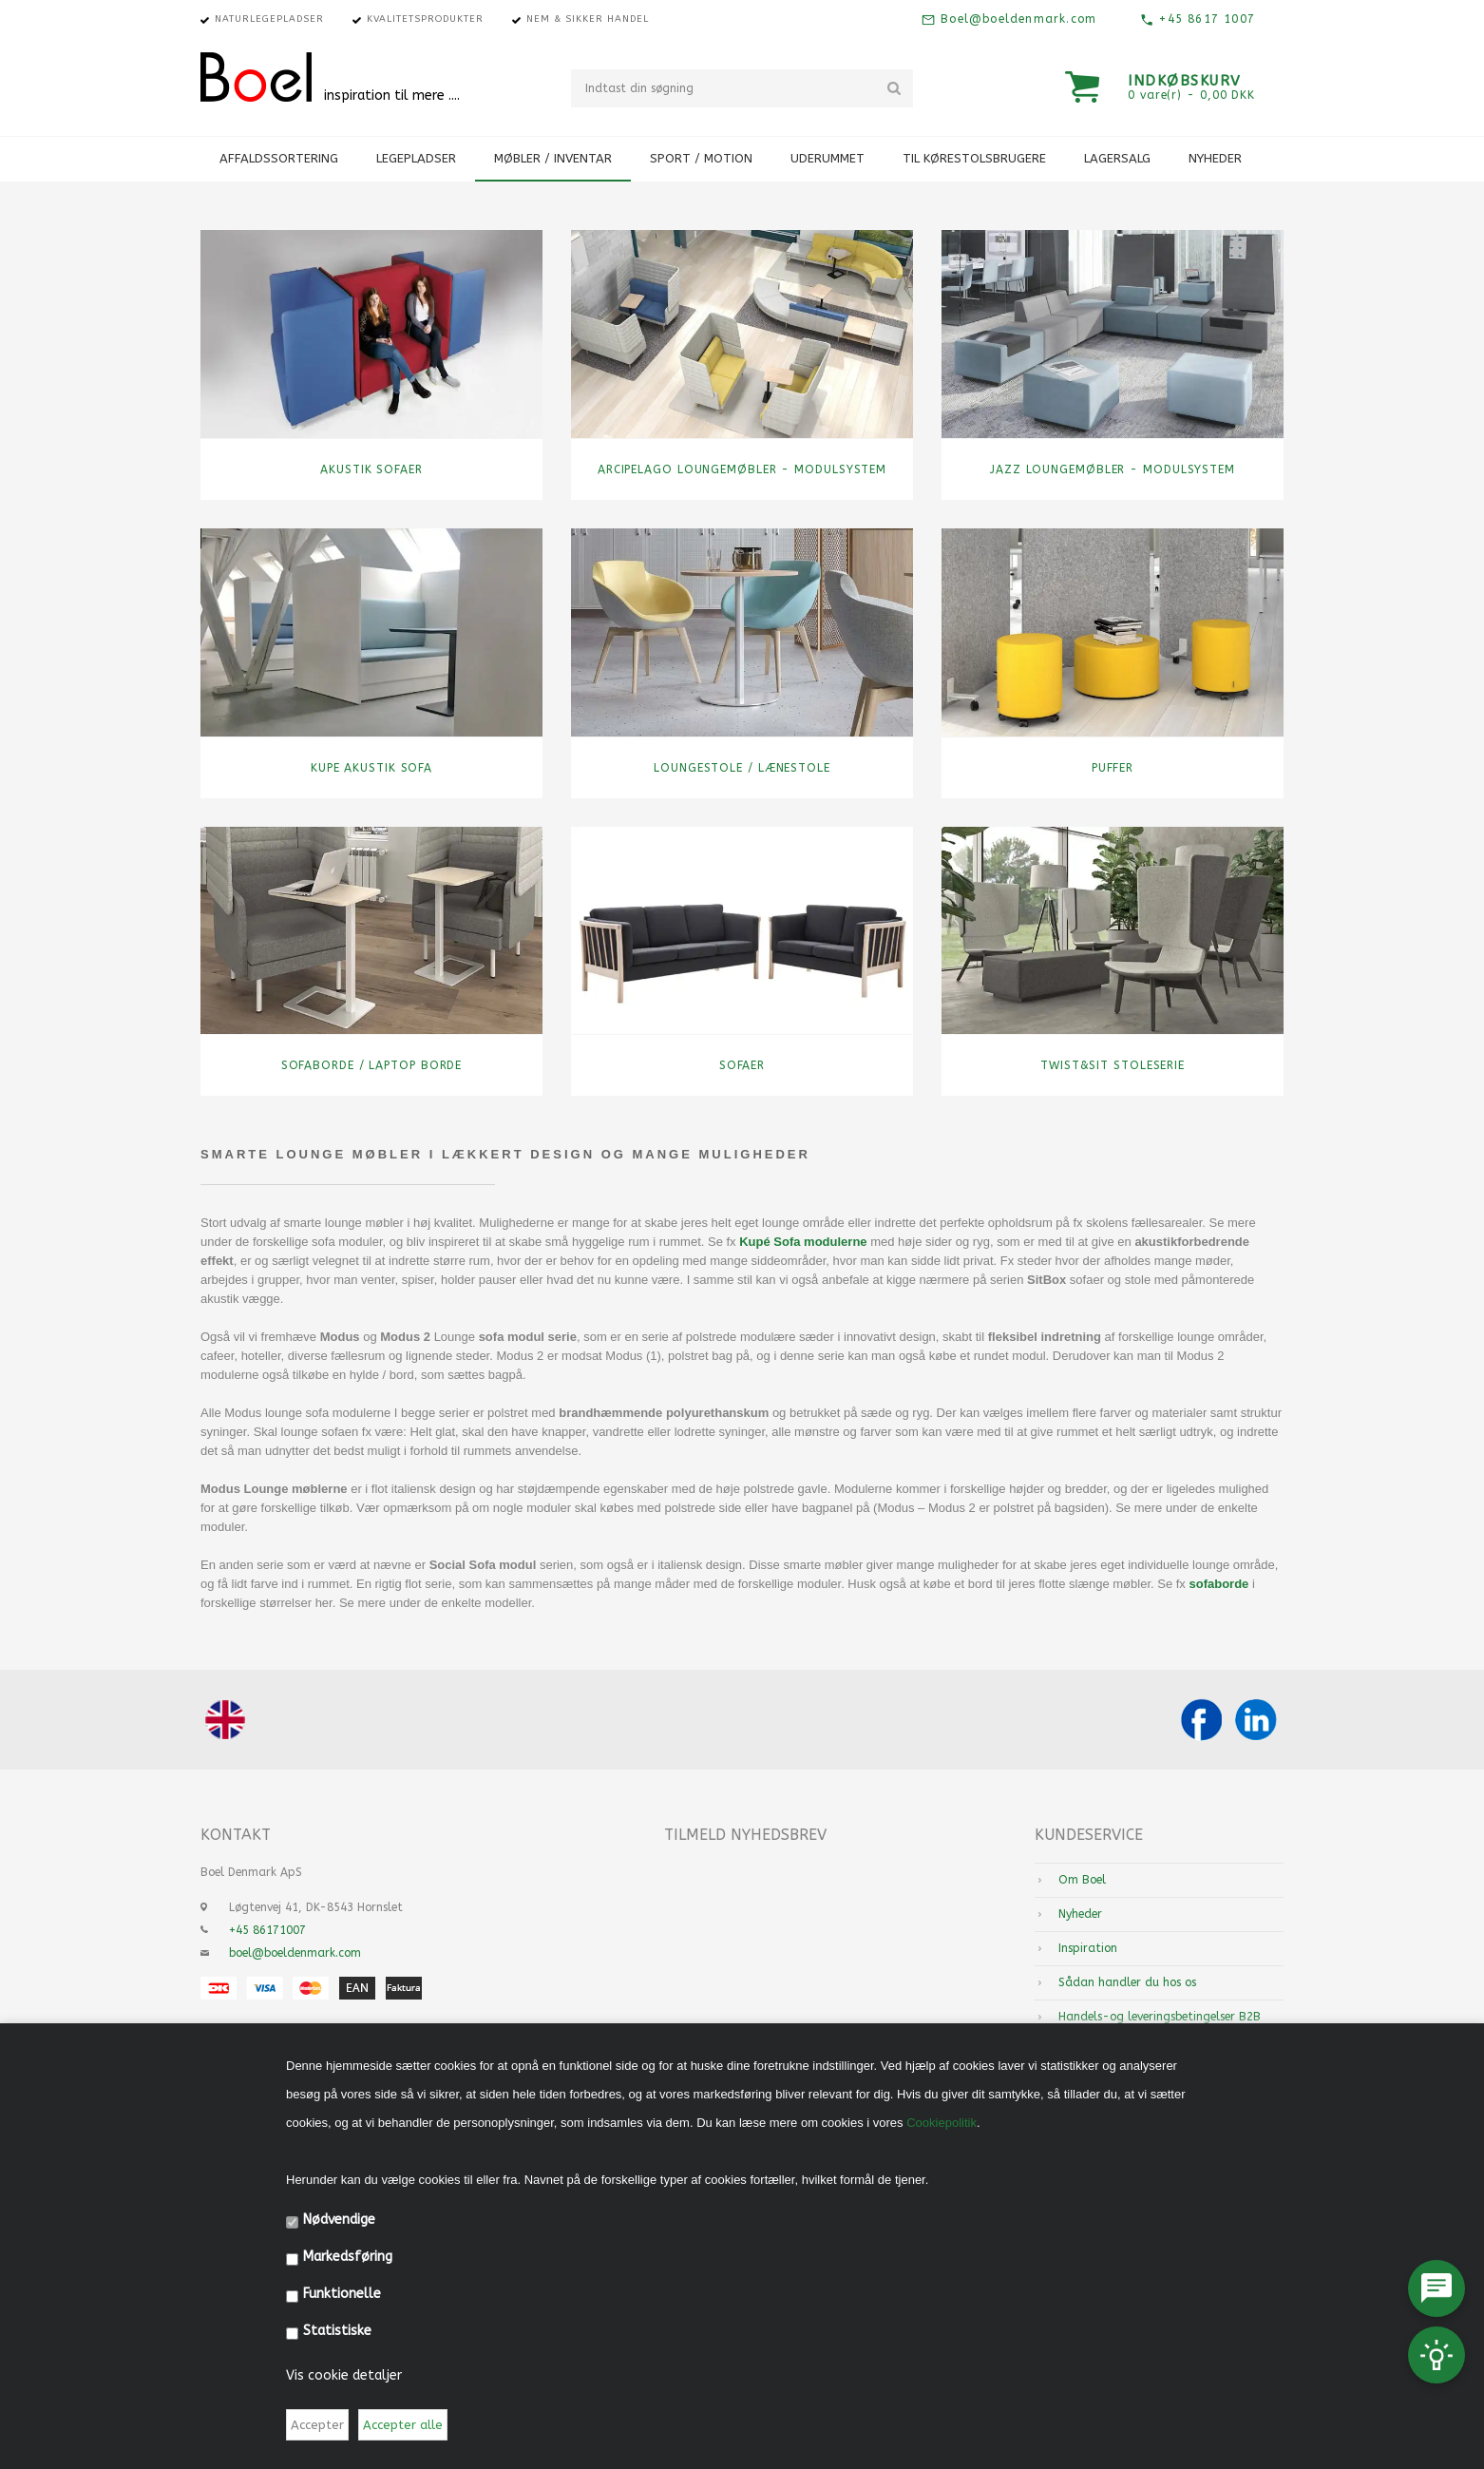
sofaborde (1217, 1584)
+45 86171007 (267, 1930)
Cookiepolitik (941, 2122)
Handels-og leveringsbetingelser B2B (1159, 2016)
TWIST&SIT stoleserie (1112, 1065)
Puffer (1112, 768)
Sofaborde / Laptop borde (372, 1065)
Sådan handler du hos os (1127, 1982)
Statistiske (337, 2331)
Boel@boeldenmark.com (1016, 19)
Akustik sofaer (371, 469)
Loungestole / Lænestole (742, 768)
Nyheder (1215, 158)
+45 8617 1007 (1204, 19)
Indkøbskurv (1185, 80)
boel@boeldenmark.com (295, 1953)
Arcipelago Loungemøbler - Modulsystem (742, 469)
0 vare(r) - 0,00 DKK (1191, 95)
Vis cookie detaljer (344, 2375)
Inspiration (1087, 1948)
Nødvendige (339, 2219)
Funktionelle (342, 2294)
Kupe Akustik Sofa (371, 768)
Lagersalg (1117, 158)
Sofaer (742, 1065)
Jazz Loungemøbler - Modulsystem (1112, 469)
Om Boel (1082, 1879)
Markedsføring (347, 2257)
